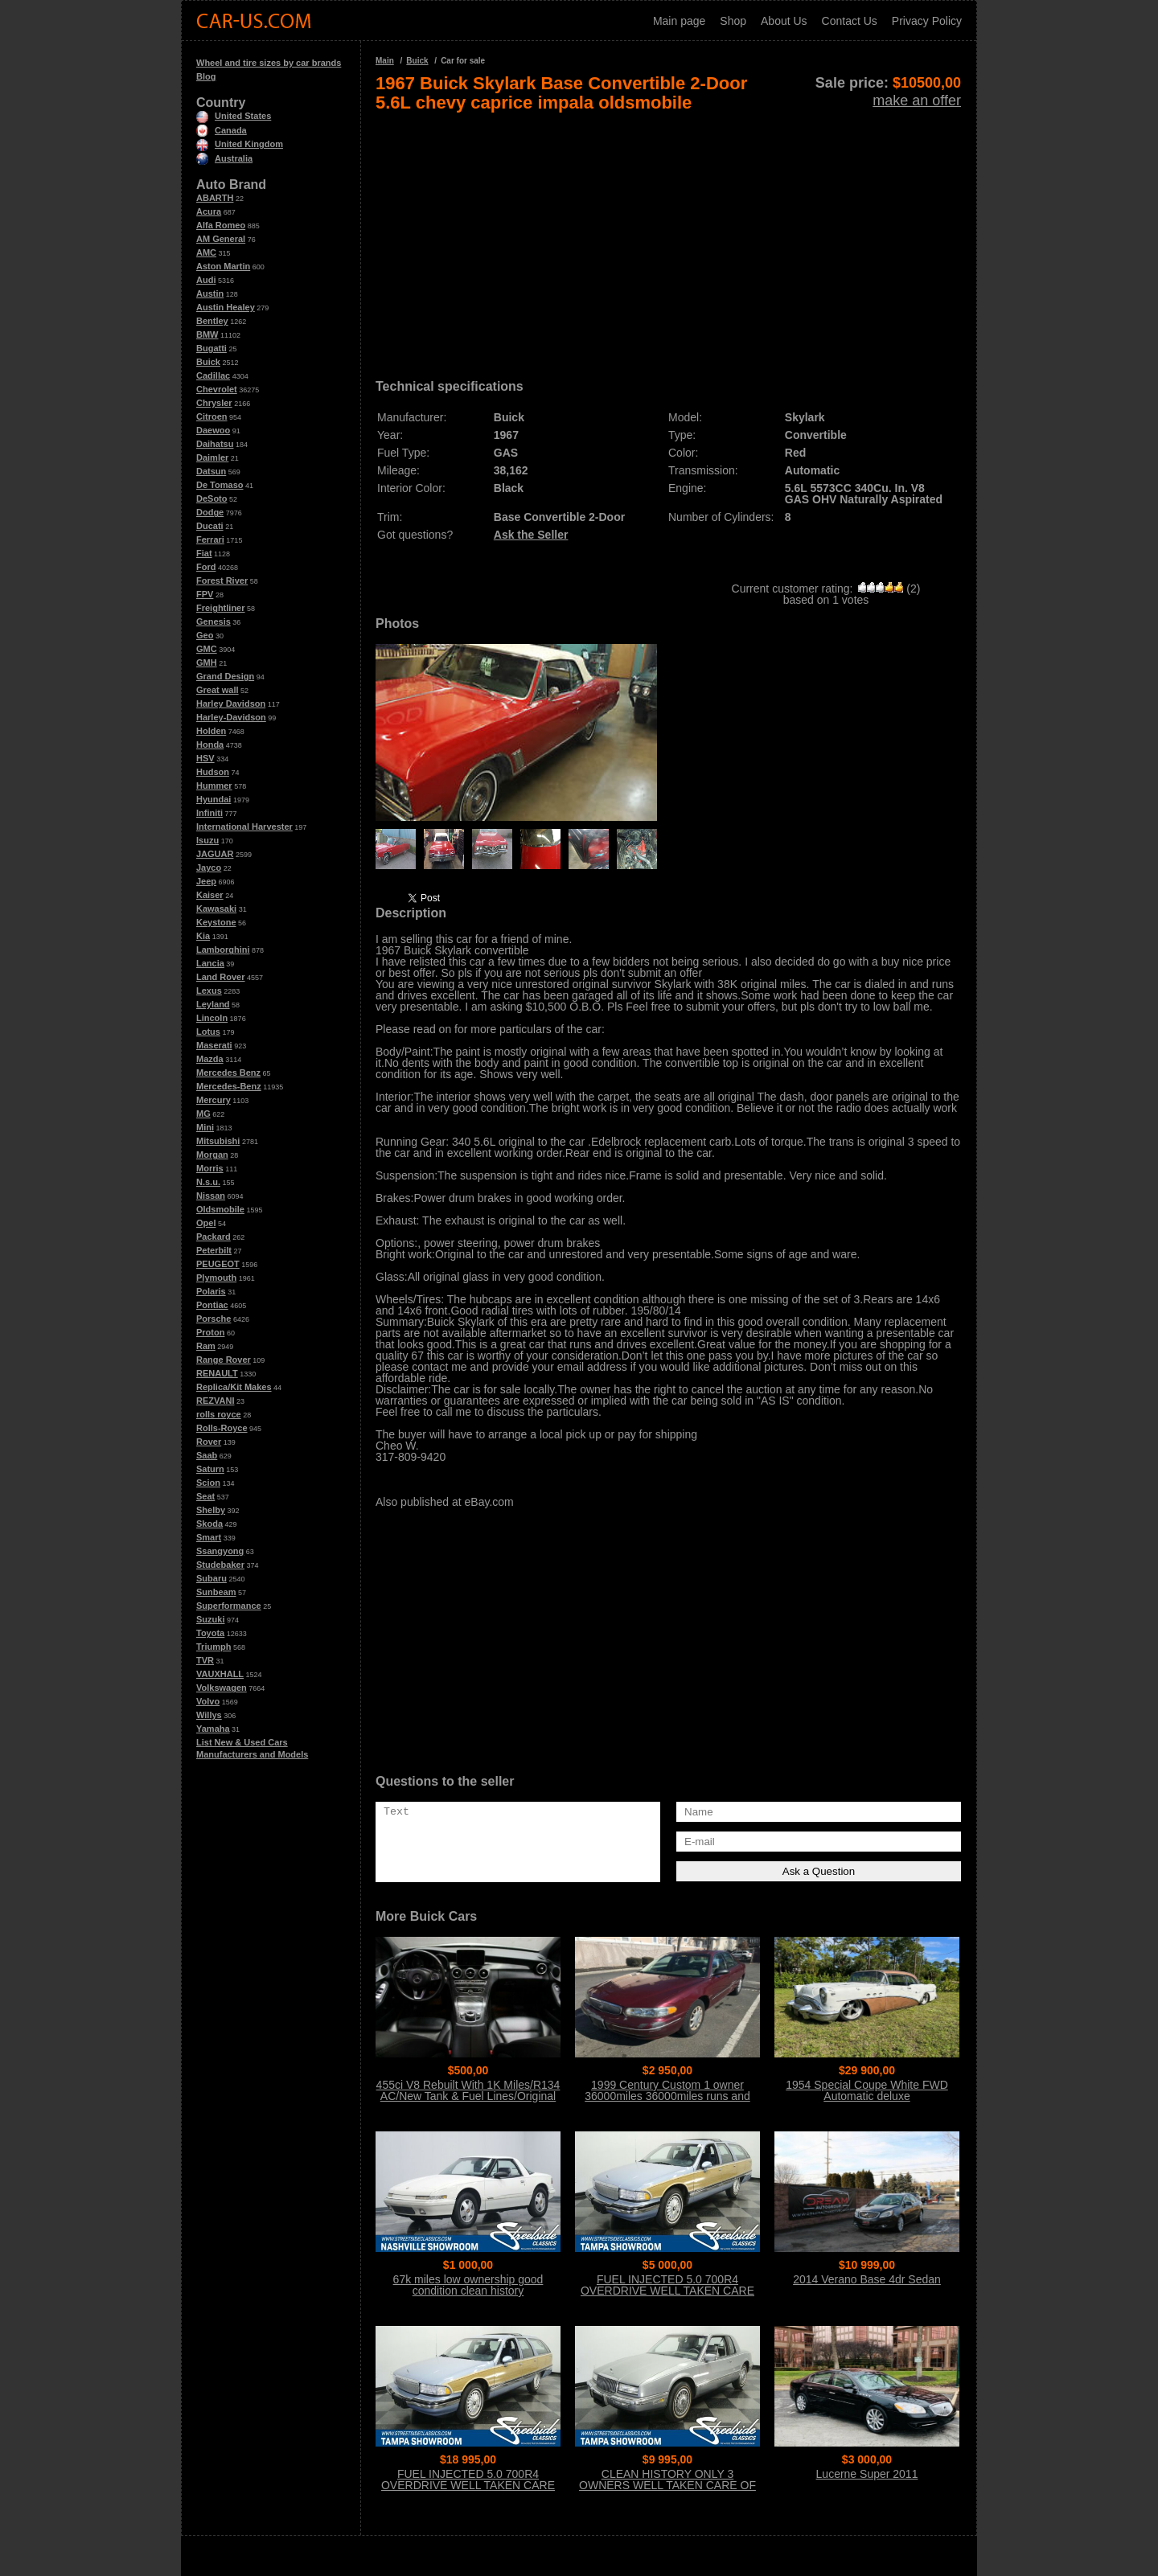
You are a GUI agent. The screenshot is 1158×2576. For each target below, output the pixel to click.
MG (203, 1113)
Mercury (213, 1100)
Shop (733, 20)
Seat (205, 1496)
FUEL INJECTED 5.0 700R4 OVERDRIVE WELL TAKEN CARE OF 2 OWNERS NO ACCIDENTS (667, 2290)
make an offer (917, 100)
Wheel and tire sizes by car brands (268, 63)
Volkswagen (221, 1687)
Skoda (209, 1523)
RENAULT (217, 1373)
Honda (210, 744)
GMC (206, 649)
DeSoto (212, 498)
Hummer (214, 785)
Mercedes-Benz (228, 1086)
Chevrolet (216, 389)
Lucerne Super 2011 (867, 2474)
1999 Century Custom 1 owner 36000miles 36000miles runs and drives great (667, 2096)
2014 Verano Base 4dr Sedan (867, 2279)
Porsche (213, 1318)
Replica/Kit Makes (234, 1387)
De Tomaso (219, 485)
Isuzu (207, 840)
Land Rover (220, 977)
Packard (213, 1236)
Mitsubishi (218, 1141)
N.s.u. (208, 1182)
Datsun (211, 471)
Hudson (212, 772)
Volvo (208, 1701)
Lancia (210, 963)
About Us (784, 20)
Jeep (206, 881)
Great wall (217, 690)
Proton (210, 1332)
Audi (206, 280)
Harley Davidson (230, 703)
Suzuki (210, 1619)
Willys (209, 1715)
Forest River (222, 580)
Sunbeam (216, 1592)
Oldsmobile (220, 1209)
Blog (206, 76)
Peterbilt (214, 1250)
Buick (208, 362)
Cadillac (213, 375)
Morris (210, 1168)
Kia (203, 936)
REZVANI (215, 1400)
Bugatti (211, 348)
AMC (206, 252)
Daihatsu (214, 444)
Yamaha (213, 1728)
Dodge (210, 512)
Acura (208, 211)
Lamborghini (223, 949)
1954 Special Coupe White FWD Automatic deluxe (867, 2090)
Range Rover (223, 1359)
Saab (206, 1455)
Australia (224, 158)
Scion (208, 1482)
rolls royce (218, 1414)
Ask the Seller (531, 534)
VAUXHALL (220, 1674)
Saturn (210, 1469)
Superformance (228, 1605)
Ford (206, 567)
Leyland (213, 1004)
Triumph (213, 1646)
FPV (204, 594)
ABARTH (214, 198)
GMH (206, 662)
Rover (208, 1441)
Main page (679, 20)
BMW (207, 334)
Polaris (211, 1291)
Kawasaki (216, 908)
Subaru (211, 1578)
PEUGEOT (218, 1264)
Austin (210, 293)
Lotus (208, 1031)
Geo (204, 635)
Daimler (212, 457)
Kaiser (210, 895)
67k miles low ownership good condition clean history (468, 2285)
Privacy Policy (927, 20)
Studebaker (220, 1564)
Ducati (210, 526)
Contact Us (849, 20)
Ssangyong (220, 1551)
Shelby (210, 1510)
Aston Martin (223, 266)
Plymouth (216, 1277)
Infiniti (209, 813)
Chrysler (214, 403)
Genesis (213, 621)
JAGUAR (214, 854)
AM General (220, 239)
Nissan (210, 1195)
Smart (208, 1537)
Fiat (204, 553)
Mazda (210, 1059)
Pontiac (212, 1305)
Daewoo (213, 430)
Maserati (214, 1045)
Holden (211, 731)
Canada (221, 130)
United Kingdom (239, 144)
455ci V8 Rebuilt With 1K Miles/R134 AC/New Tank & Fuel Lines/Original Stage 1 (468, 2096)
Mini (205, 1127)
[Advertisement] (668, 239)
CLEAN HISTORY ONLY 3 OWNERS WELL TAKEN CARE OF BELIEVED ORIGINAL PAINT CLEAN (667, 2490)
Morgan (212, 1154)
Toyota (210, 1633)
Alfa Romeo (220, 225)
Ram (206, 1346)
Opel (206, 1223)
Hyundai (213, 799)
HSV (205, 758)
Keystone (216, 922)
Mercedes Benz (228, 1072)
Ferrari (210, 539)
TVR (205, 1660)
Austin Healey (225, 307)
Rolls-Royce (222, 1428)
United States (233, 116)
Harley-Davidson (231, 717)
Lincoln (212, 1018)
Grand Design (225, 676)
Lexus (209, 990)
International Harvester (244, 826)
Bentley (212, 321)
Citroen (212, 416)
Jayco (208, 867)
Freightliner (220, 608)
